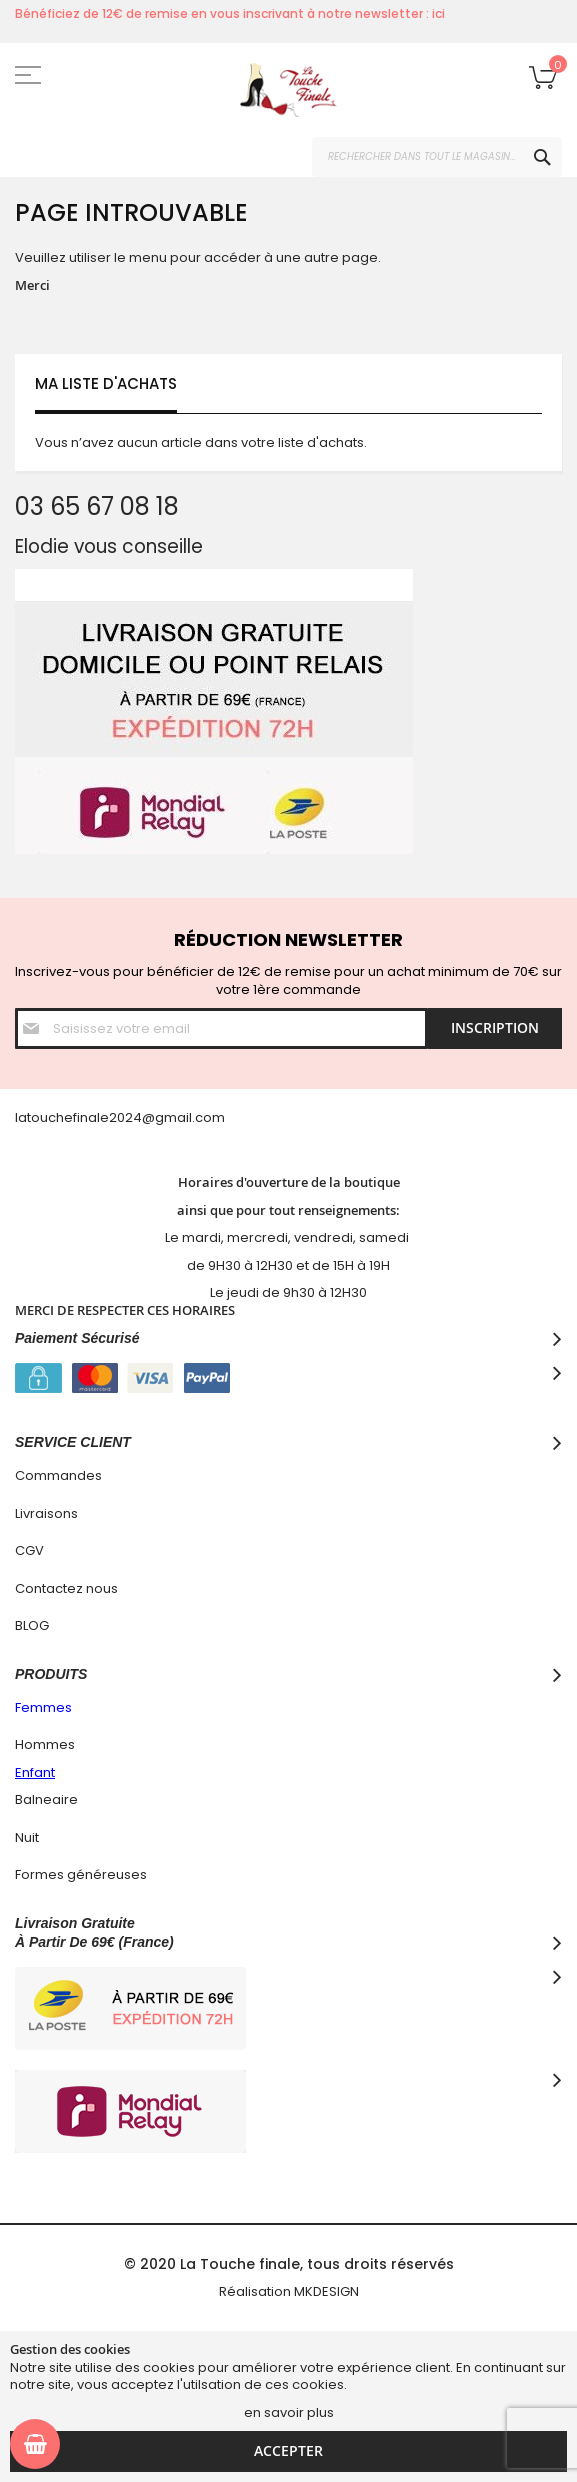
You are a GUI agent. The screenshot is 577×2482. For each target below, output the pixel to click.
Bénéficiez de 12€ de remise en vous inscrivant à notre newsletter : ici (230, 13)
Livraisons (46, 1513)
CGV (29, 1550)
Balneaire (46, 1799)
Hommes (45, 1744)
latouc (35, 1117)
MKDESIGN (326, 2291)
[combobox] (437, 157)
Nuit (27, 1837)
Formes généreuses (81, 1874)
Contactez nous (66, 1588)
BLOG (32, 1625)
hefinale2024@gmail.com (140, 1117)
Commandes (58, 1475)
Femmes (43, 1707)
